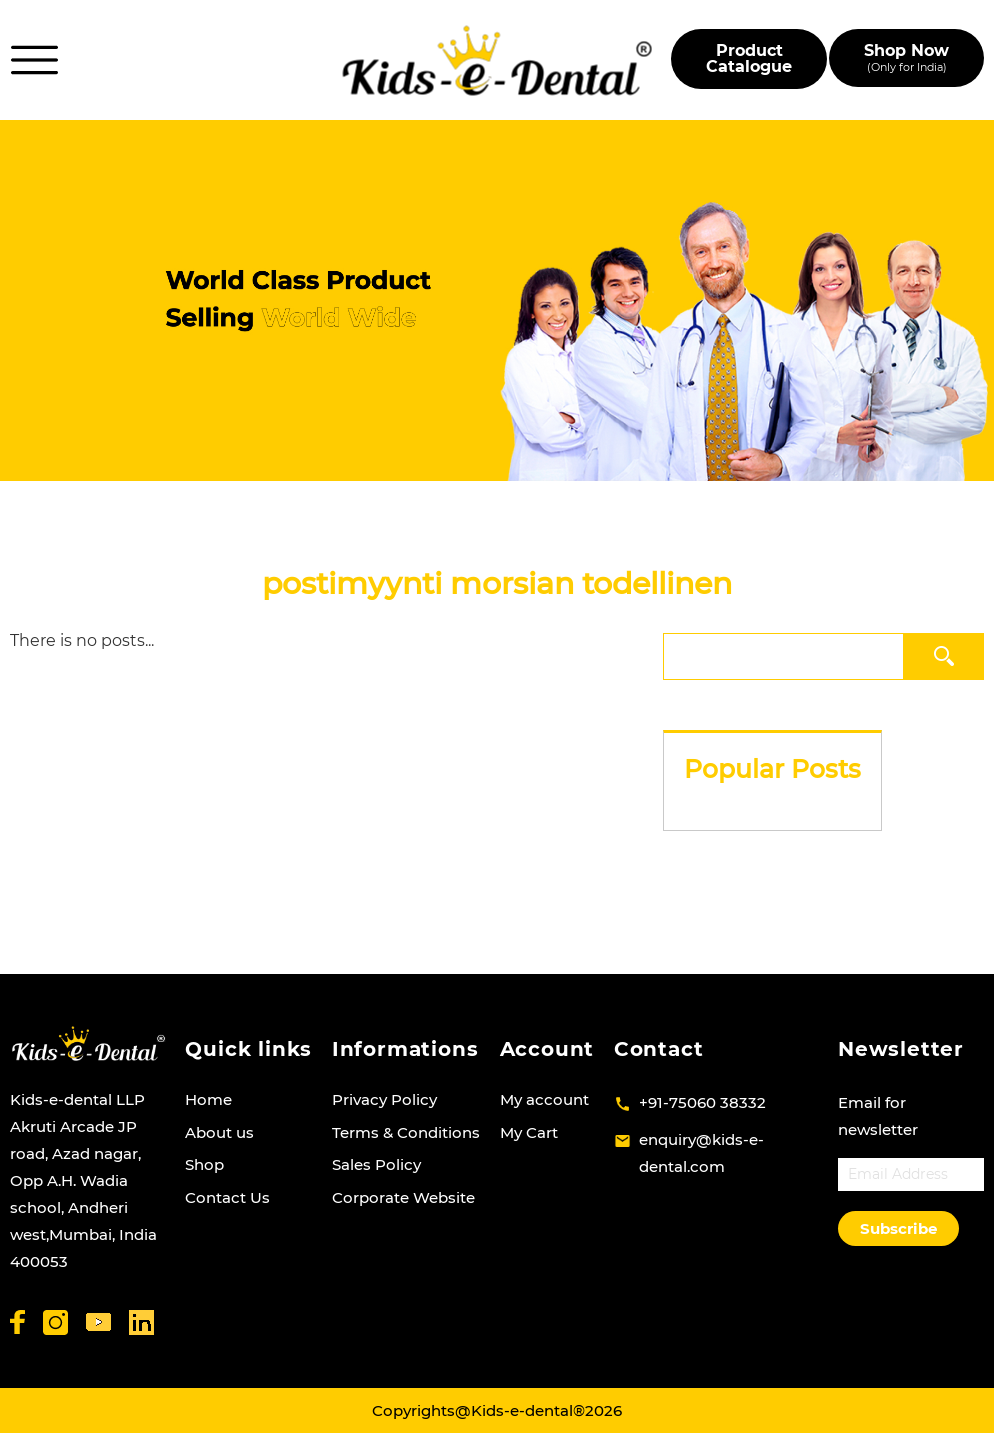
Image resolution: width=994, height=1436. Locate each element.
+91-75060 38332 (702, 1102)
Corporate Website (403, 1197)
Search (944, 655)
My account (544, 1099)
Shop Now (906, 57)
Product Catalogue (749, 58)
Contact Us (227, 1197)
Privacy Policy (384, 1099)
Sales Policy (376, 1164)
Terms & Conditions (406, 1132)
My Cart (529, 1132)
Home (208, 1099)
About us (219, 1132)
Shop (204, 1164)
